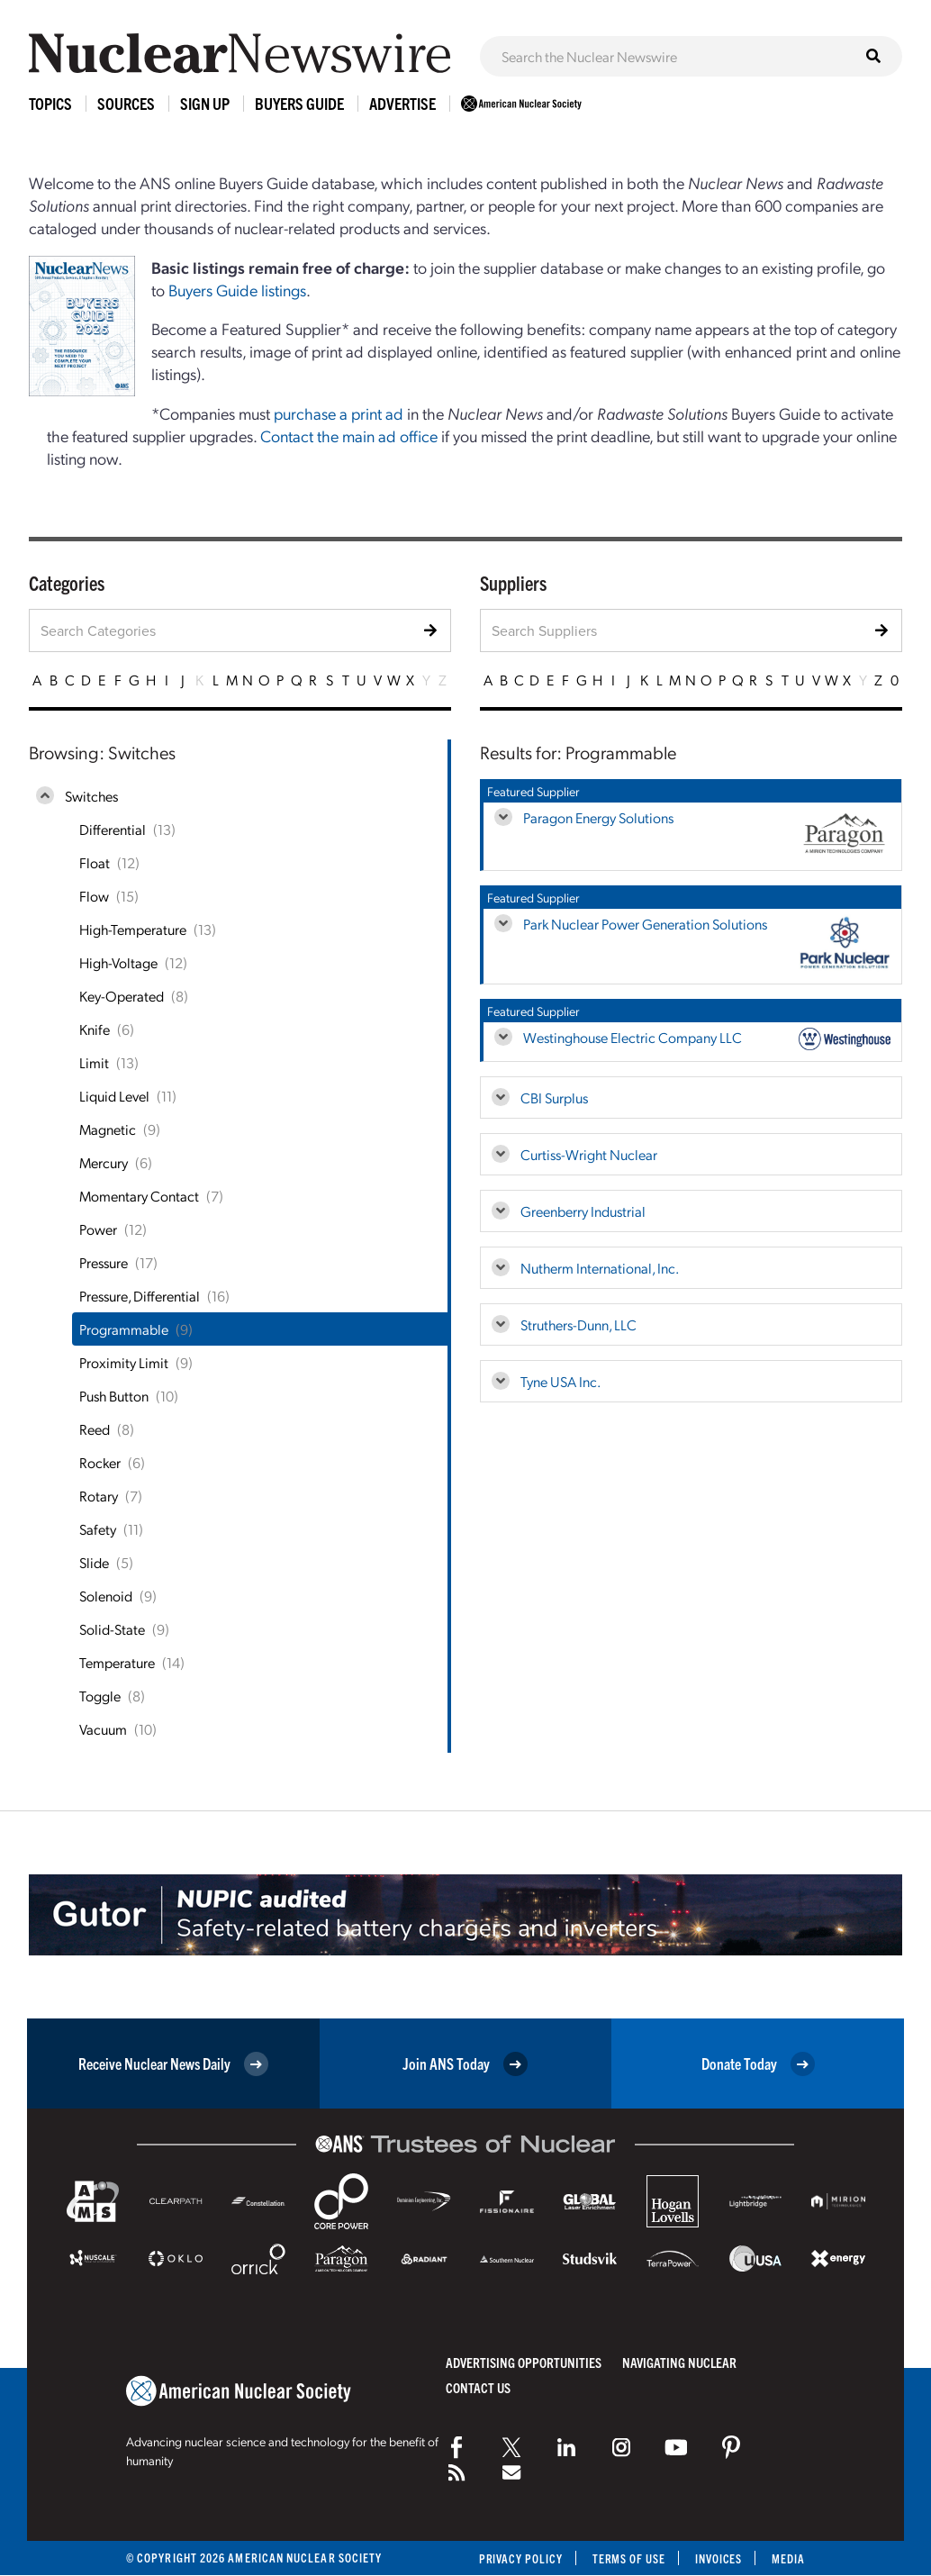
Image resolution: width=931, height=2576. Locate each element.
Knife (94, 1029)
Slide (94, 1562)
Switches (91, 795)
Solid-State (112, 1628)
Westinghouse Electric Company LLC (632, 1037)
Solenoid (105, 1595)
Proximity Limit (123, 1362)
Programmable (123, 1329)
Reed (94, 1429)
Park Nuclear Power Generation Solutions (645, 923)
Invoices (717, 2558)
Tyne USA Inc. (560, 1381)
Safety (97, 1528)
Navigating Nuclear (679, 2362)
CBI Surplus (554, 1097)
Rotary (98, 1495)
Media (788, 2558)
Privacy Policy (516, 2558)
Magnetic (107, 1129)
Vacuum (103, 1728)
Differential (112, 829)
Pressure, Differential (139, 1295)
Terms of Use (626, 2558)
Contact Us (478, 2387)
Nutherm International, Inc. (599, 1267)
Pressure (103, 1262)
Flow (94, 895)
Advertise (402, 103)
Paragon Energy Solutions (598, 817)
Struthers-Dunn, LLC (578, 1324)
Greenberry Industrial (583, 1211)
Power (98, 1229)
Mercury (103, 1162)
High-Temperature (132, 929)
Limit (94, 1062)
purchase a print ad (338, 413)
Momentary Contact (139, 1195)
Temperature (117, 1662)
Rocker (100, 1462)
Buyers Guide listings (237, 289)
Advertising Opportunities (523, 2362)
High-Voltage (118, 962)
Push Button (114, 1395)
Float (94, 862)
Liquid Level (114, 1095)
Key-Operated (121, 995)
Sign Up (205, 103)
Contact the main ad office (349, 435)
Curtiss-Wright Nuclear (588, 1154)
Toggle (100, 1695)
